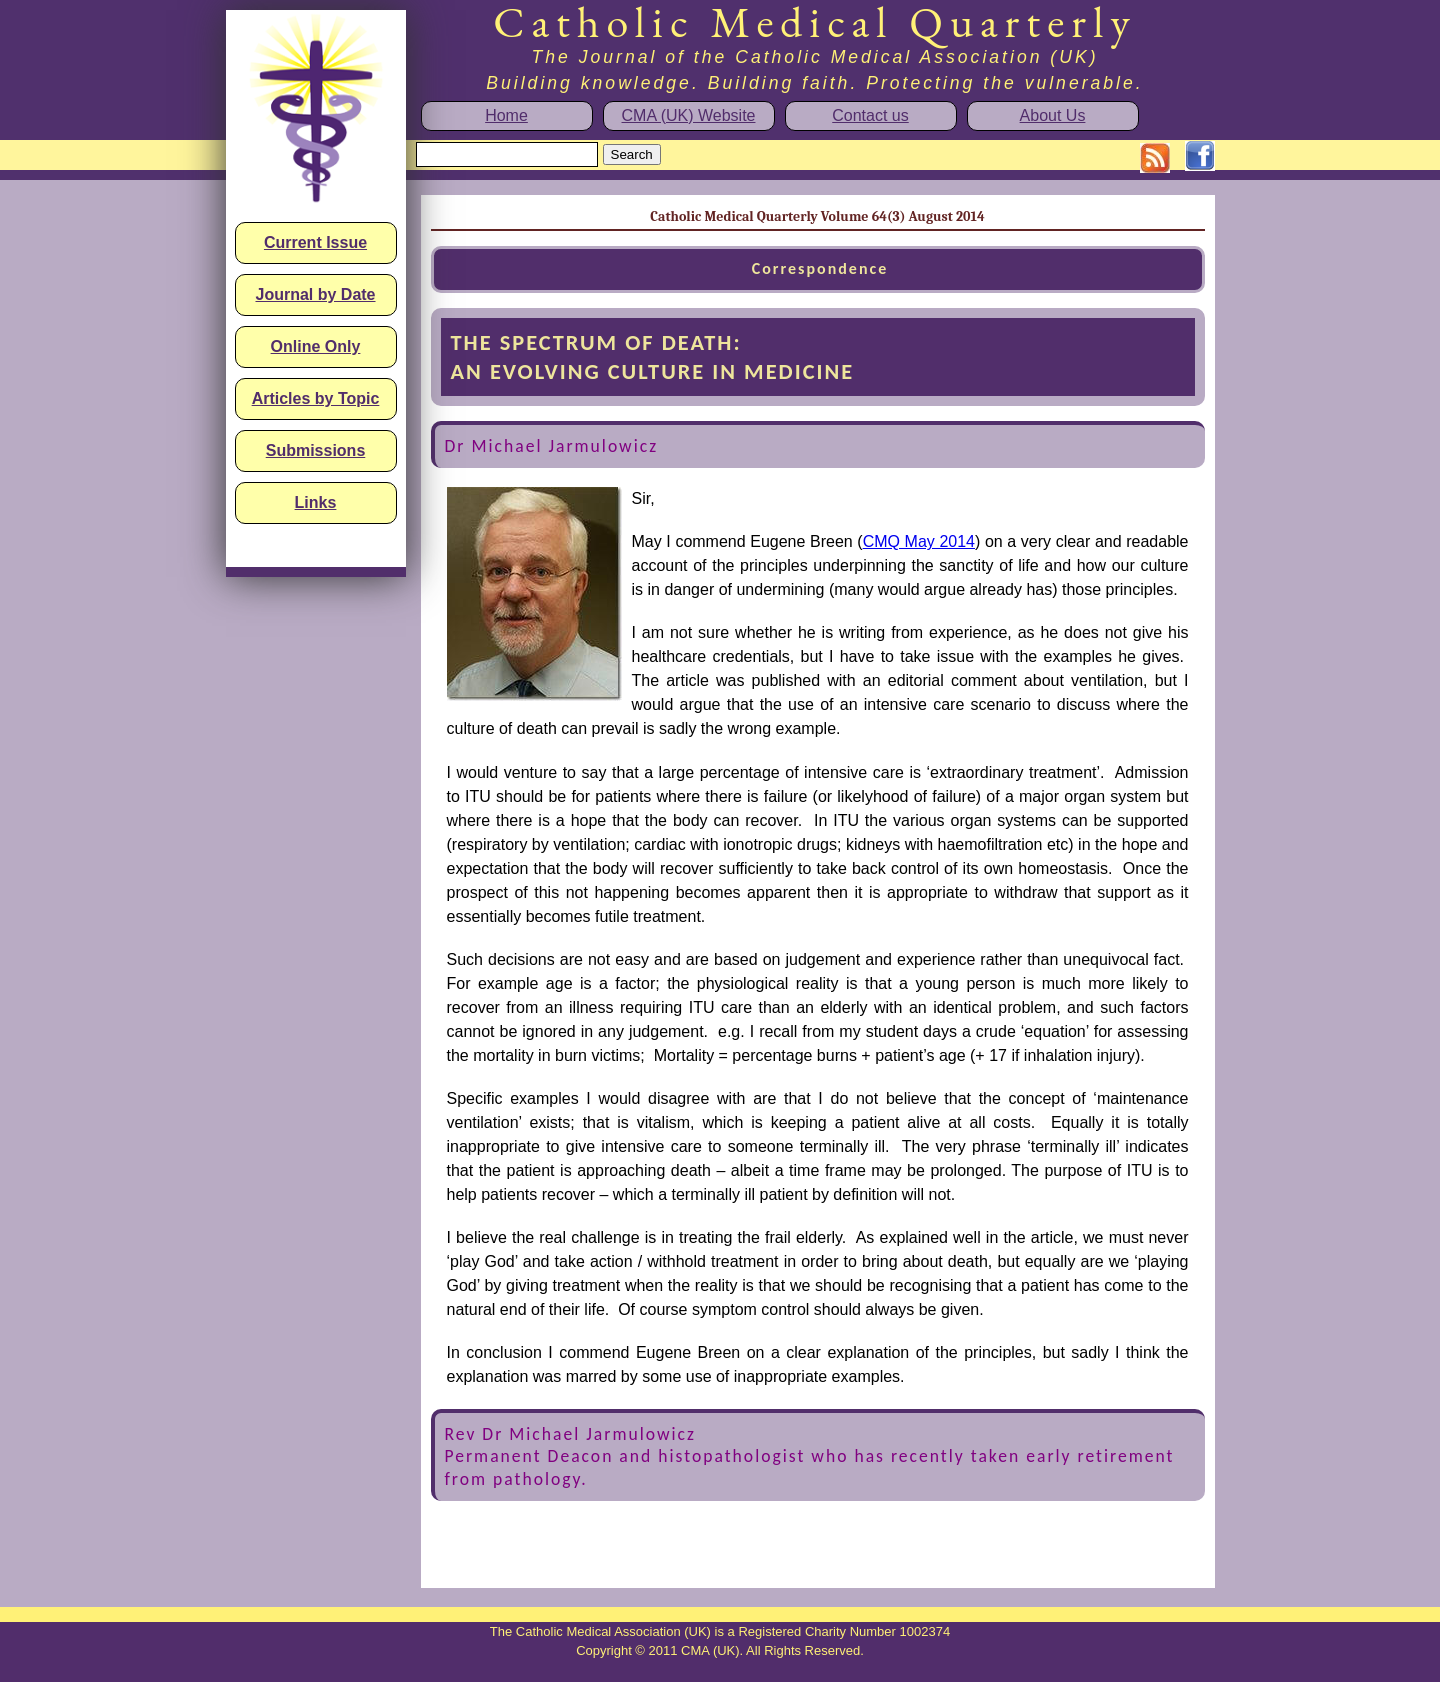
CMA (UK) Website (689, 115)
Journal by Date (315, 294)
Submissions (316, 450)
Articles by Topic (316, 398)
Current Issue (315, 242)
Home (506, 115)
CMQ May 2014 (919, 541)
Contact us (870, 115)
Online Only (316, 346)
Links (316, 502)
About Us (1053, 115)
